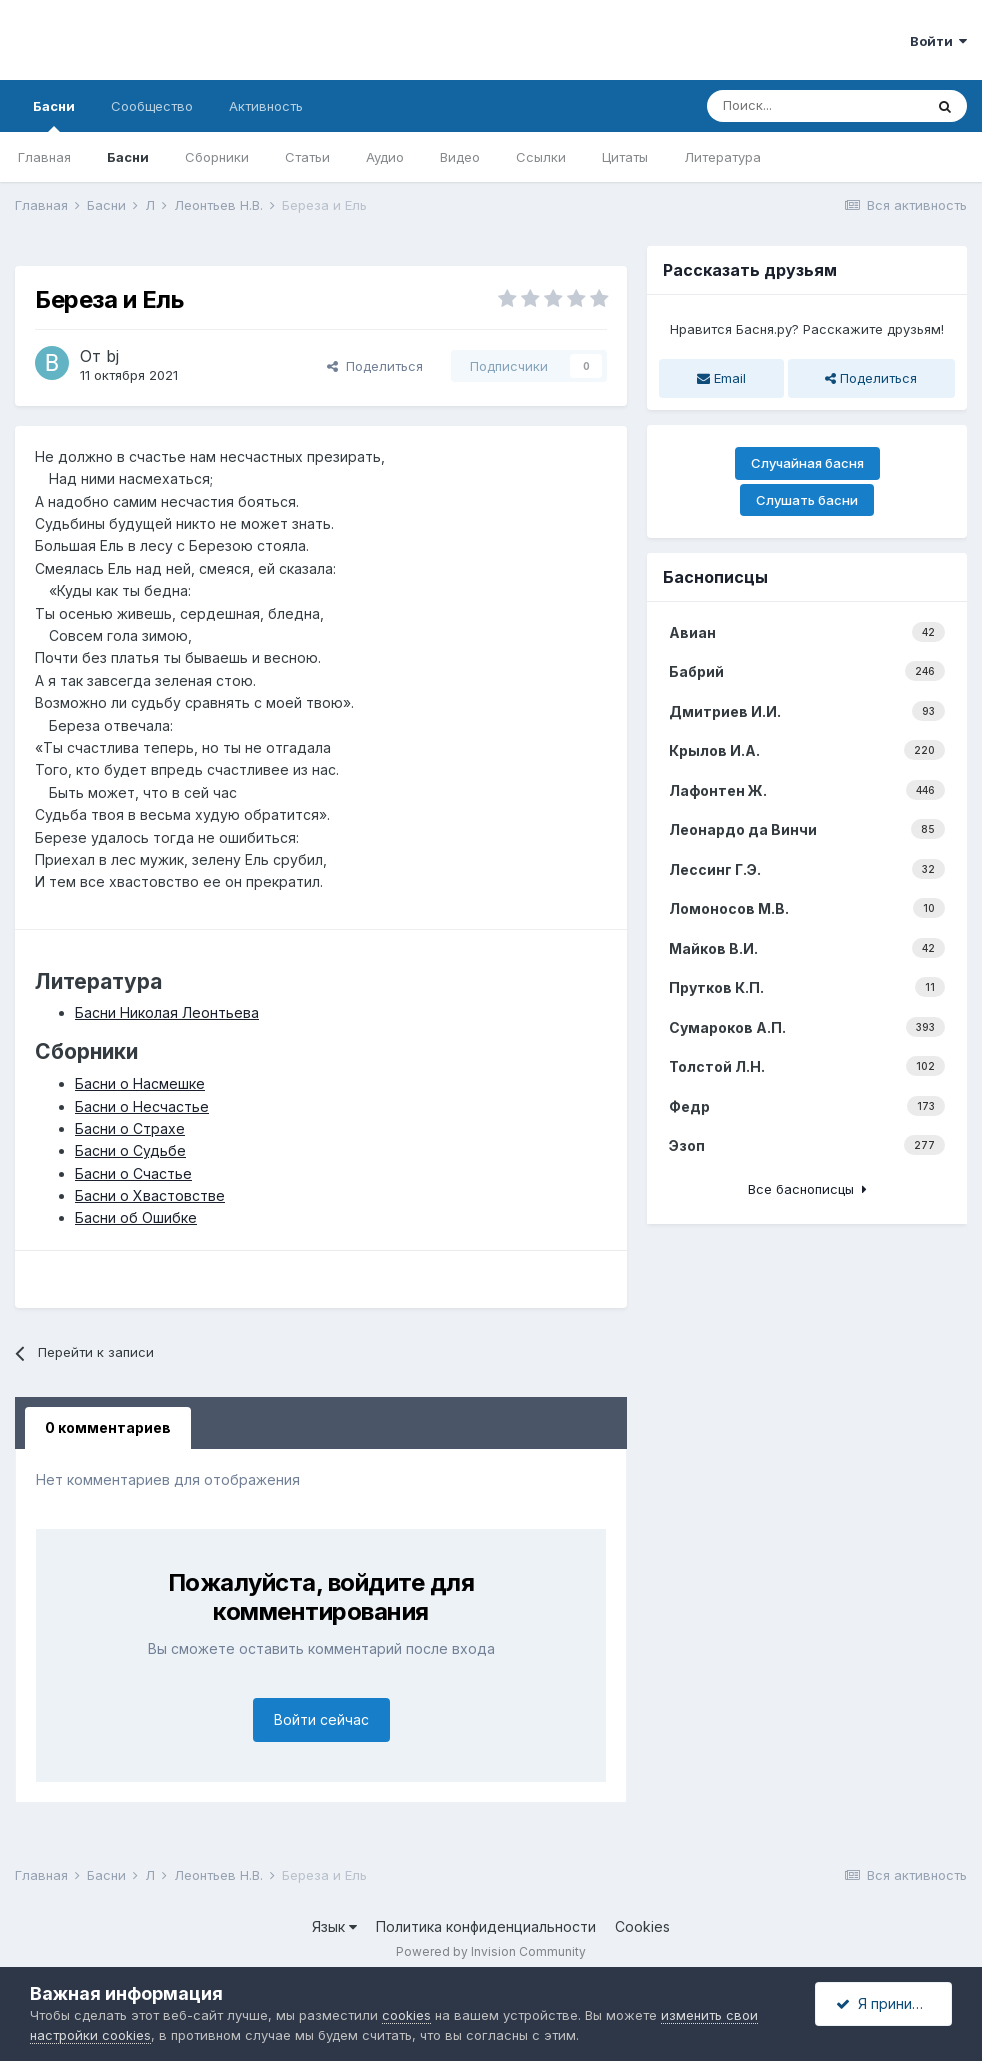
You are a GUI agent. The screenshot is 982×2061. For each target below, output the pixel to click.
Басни (54, 115)
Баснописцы (715, 577)
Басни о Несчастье (142, 1106)
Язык (334, 1926)
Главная (44, 157)
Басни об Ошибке (136, 1217)
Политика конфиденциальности (486, 1926)
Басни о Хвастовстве (150, 1195)
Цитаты (625, 157)
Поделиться (375, 366)
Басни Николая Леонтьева (167, 1012)
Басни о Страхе (130, 1128)
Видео (460, 157)
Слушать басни (807, 500)
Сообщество (152, 106)
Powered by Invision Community (491, 1951)
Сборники (217, 157)
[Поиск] (815, 106)
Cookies (642, 1926)
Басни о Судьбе (130, 1150)
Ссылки (541, 157)
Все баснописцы (807, 1189)
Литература (722, 157)
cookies (406, 2015)
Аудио (385, 157)
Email (721, 378)
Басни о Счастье (133, 1173)
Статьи (307, 157)
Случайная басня (807, 463)
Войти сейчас (321, 1719)
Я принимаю (889, 2003)
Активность (266, 106)
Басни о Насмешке (140, 1083)
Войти (938, 41)
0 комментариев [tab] (108, 1427)
